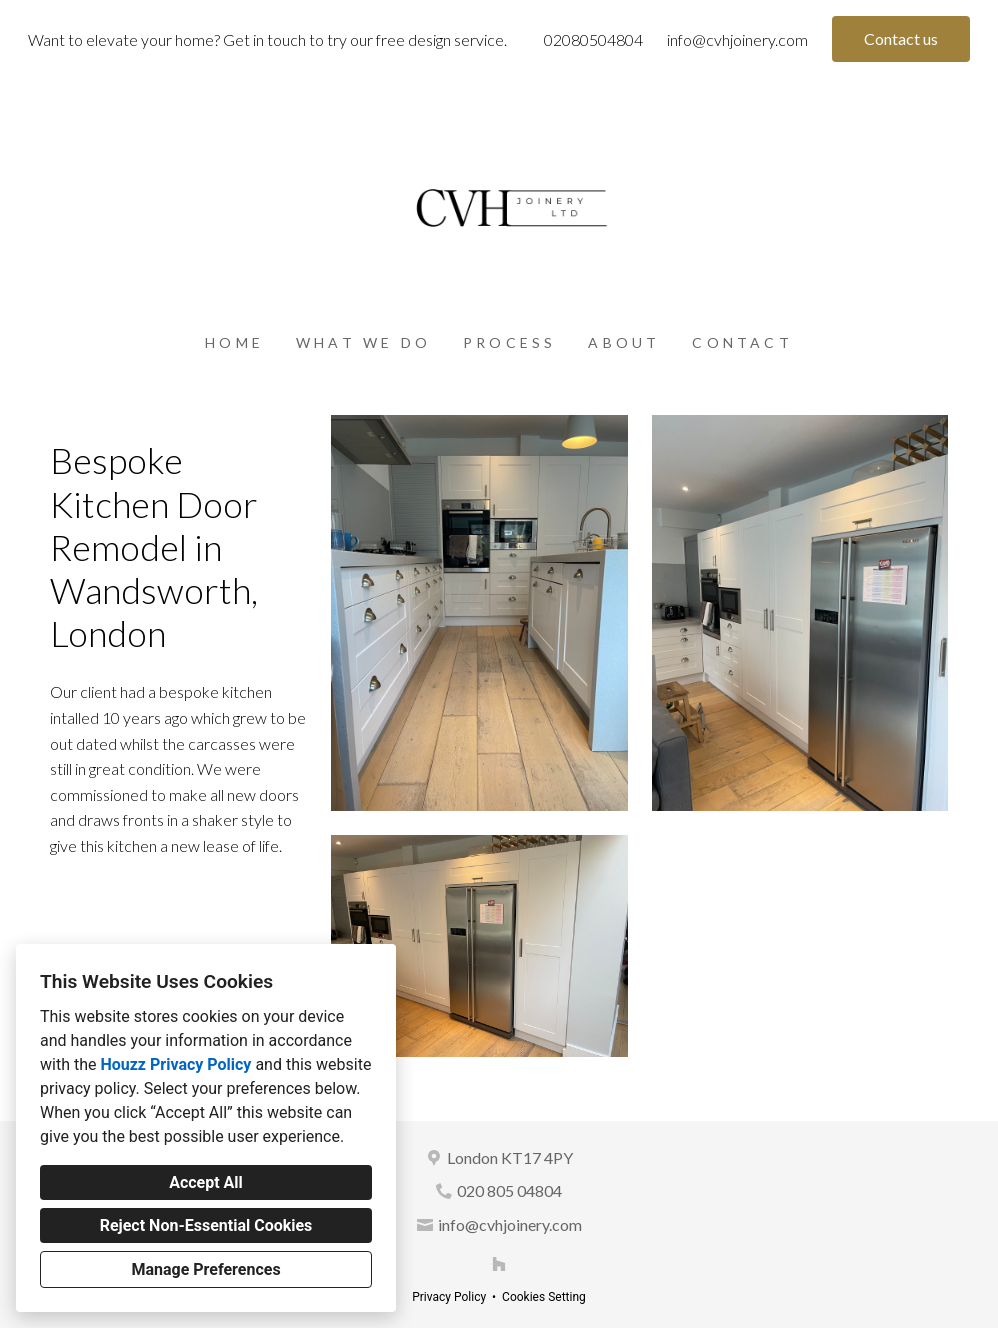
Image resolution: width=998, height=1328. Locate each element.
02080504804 (593, 39)
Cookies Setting (544, 1297)
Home (234, 342)
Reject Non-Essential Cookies (206, 1225)
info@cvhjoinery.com (737, 39)
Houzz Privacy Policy (175, 1064)
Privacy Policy (449, 1297)
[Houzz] (499, 1264)
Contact (742, 342)
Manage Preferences (205, 1269)
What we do (363, 342)
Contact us (901, 38)
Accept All (206, 1182)
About (624, 342)
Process (509, 342)
